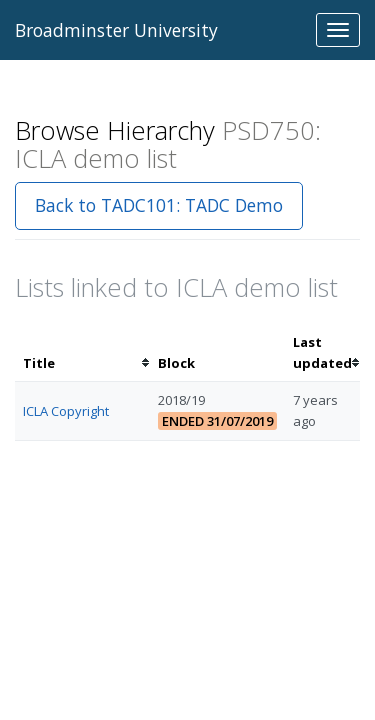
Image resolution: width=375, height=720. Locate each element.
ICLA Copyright (66, 411)
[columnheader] (82, 353)
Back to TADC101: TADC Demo (159, 205)
